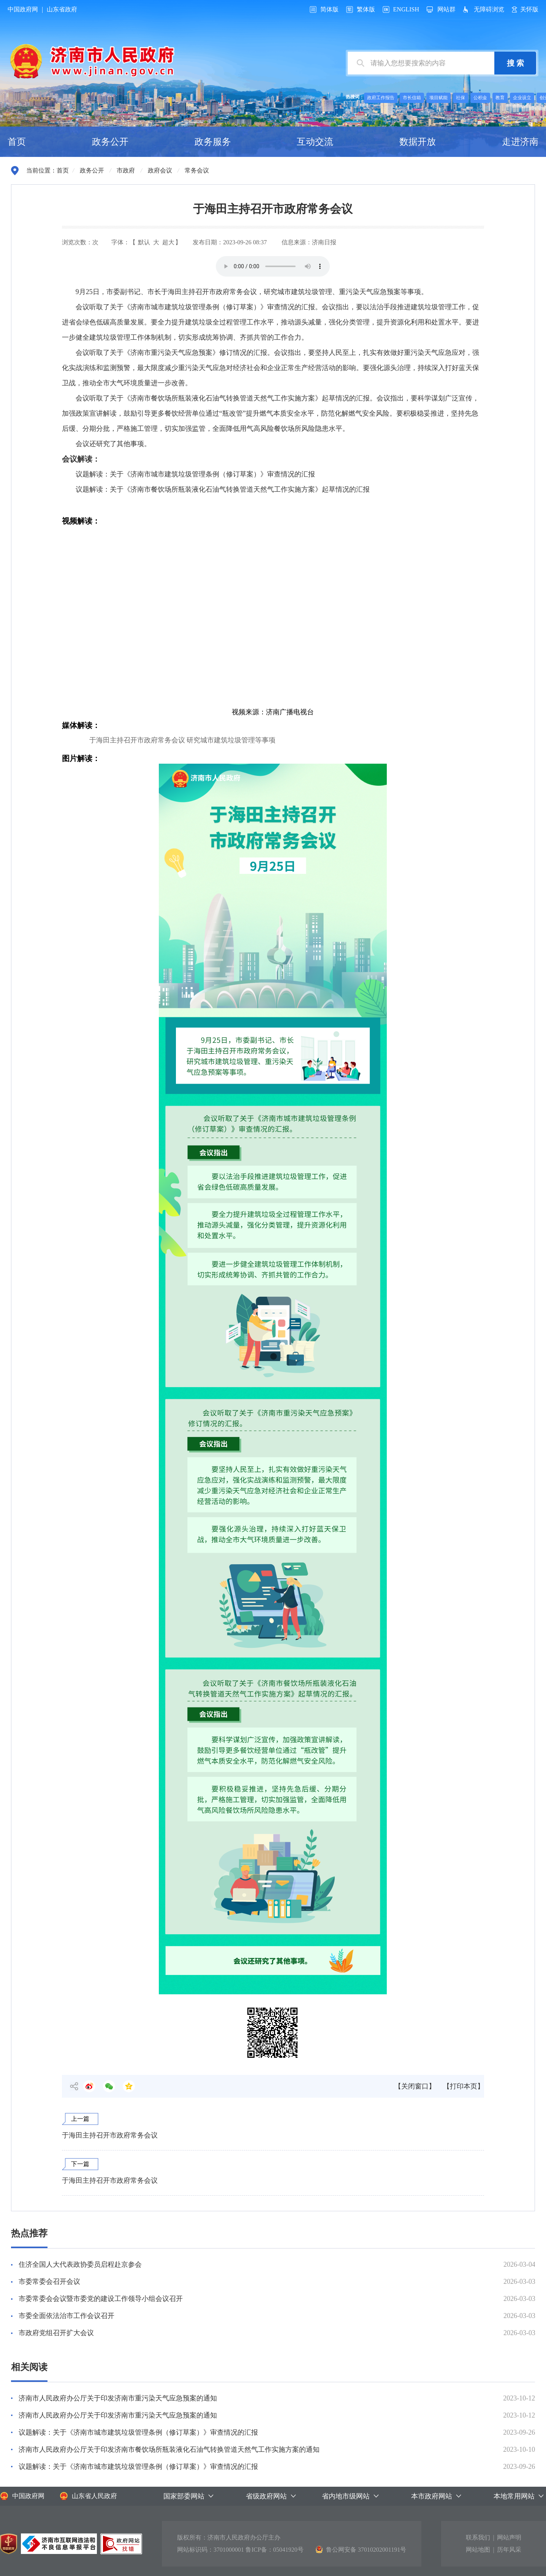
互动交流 (315, 142)
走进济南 (520, 142)
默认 (144, 242)
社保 (460, 97)
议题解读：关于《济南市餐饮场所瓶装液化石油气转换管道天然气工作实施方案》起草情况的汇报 (223, 489)
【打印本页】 (463, 2086)
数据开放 (417, 142)
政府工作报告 (380, 97)
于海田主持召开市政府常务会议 (110, 2135)
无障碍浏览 (489, 9)
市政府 (126, 170)
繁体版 (366, 9)
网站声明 (509, 2537)
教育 (500, 97)
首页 (17, 142)
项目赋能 (438, 97)
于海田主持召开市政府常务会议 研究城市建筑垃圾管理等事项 (182, 740)
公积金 (480, 97)
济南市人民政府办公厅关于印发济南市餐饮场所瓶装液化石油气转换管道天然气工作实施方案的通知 (169, 2449)
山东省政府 (62, 9)
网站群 (446, 9)
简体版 (329, 9)
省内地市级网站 (346, 2496)
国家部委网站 (183, 2496)
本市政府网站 (431, 2496)
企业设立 (522, 97)
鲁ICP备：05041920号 (274, 2549)
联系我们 (478, 2537)
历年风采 (509, 2549)
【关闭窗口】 (414, 2086)
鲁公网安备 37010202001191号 (361, 2549)
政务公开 (110, 142)
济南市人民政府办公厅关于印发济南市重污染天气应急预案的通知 (118, 2398)
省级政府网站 (266, 2496)
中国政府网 (23, 9)
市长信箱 (412, 97)
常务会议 (197, 170)
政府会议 (160, 170)
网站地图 (478, 2549)
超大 (168, 242)
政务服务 (213, 142)
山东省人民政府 (88, 2496)
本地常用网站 (514, 2496)
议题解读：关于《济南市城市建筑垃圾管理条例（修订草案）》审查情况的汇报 (195, 474)
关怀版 (529, 9)
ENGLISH (406, 9)
